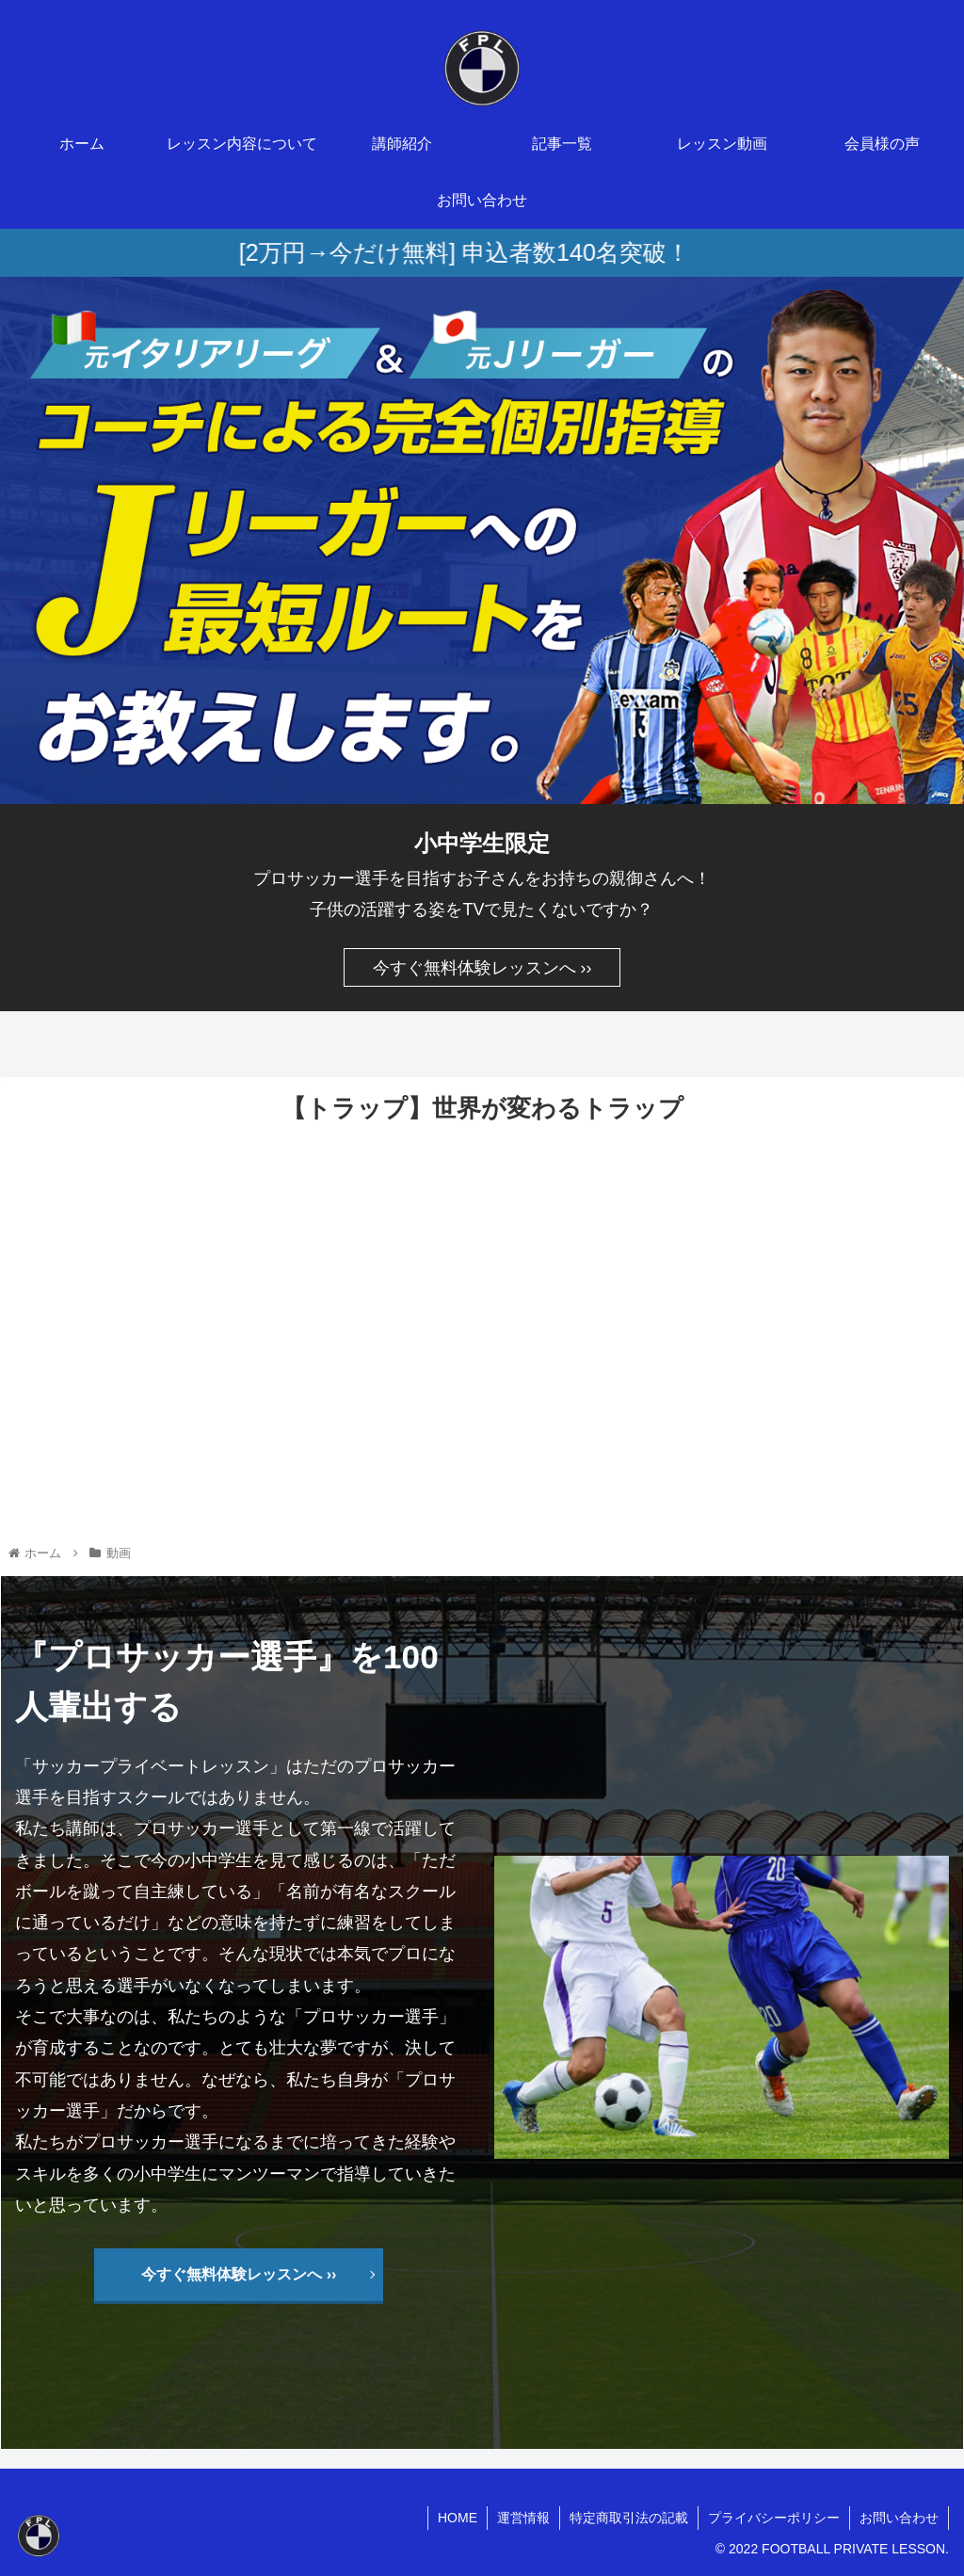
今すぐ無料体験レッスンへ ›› (482, 967)
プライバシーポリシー (774, 2517)
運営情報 (523, 2517)
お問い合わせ (899, 2517)
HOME (457, 2517)
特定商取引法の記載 (629, 2517)
